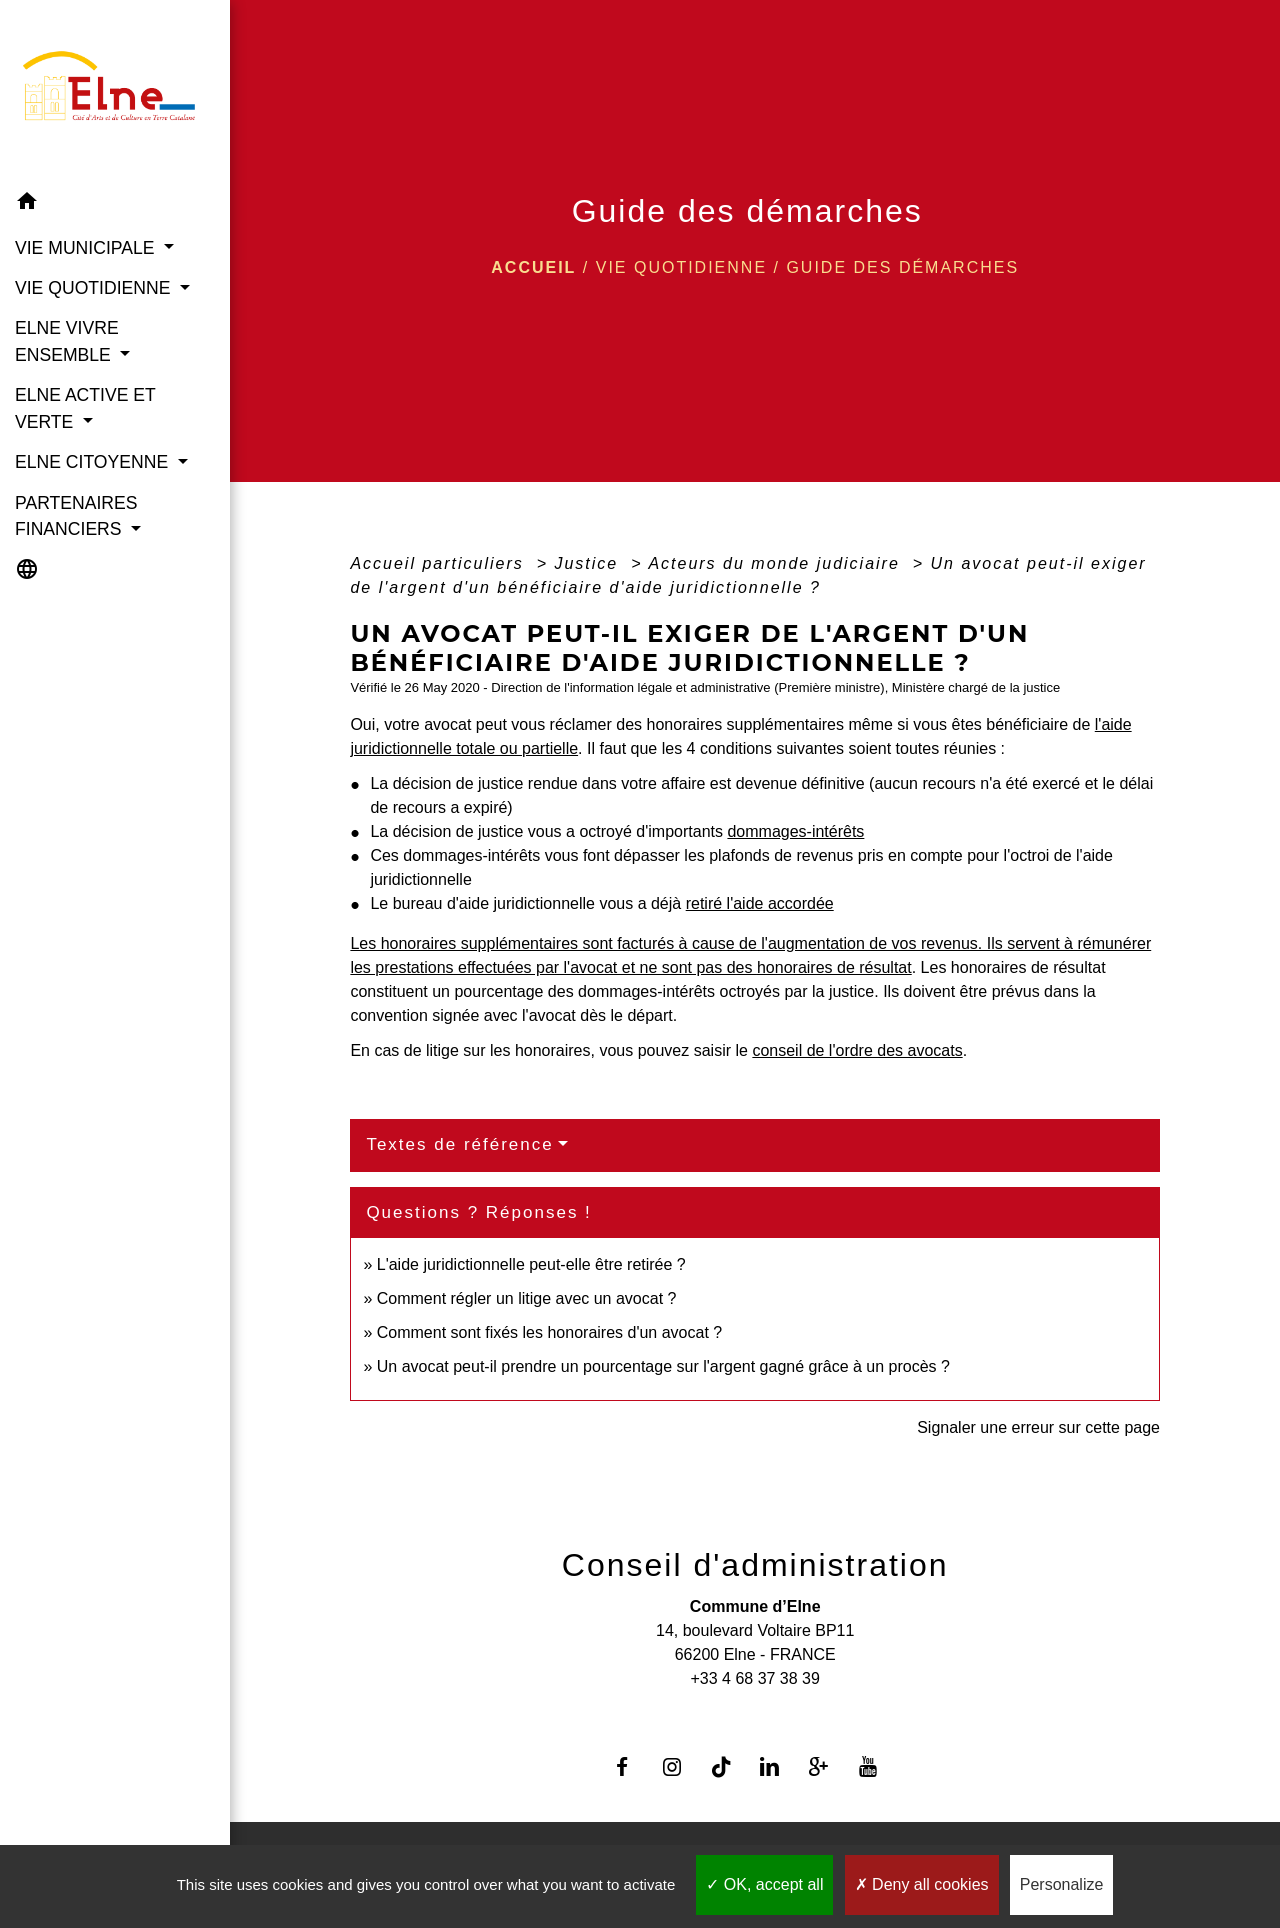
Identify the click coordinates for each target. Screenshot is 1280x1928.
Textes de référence (459, 1144)
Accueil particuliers (440, 563)
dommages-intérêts (795, 831)
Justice (589, 563)
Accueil (533, 267)
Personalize (1062, 1884)
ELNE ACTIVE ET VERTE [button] (85, 408)
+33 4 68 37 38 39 (754, 1678)
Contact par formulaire (755, 1710)
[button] (115, 204)
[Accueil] (115, 91)
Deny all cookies (922, 1884)
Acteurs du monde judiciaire (777, 563)
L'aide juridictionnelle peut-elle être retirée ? (531, 1264)
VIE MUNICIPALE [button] (87, 248)
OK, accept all (764, 1884)
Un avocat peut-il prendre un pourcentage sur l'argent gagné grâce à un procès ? (663, 1366)
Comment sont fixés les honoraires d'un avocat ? (549, 1332)
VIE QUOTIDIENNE (681, 267)
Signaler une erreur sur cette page (1038, 1427)
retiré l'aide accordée (760, 903)
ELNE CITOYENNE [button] (94, 462)
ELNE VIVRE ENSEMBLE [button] (67, 341)
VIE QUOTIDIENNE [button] (95, 288)
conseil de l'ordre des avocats (857, 1050)
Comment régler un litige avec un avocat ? (527, 1298)
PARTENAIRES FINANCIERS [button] (76, 516)
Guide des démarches (902, 267)
